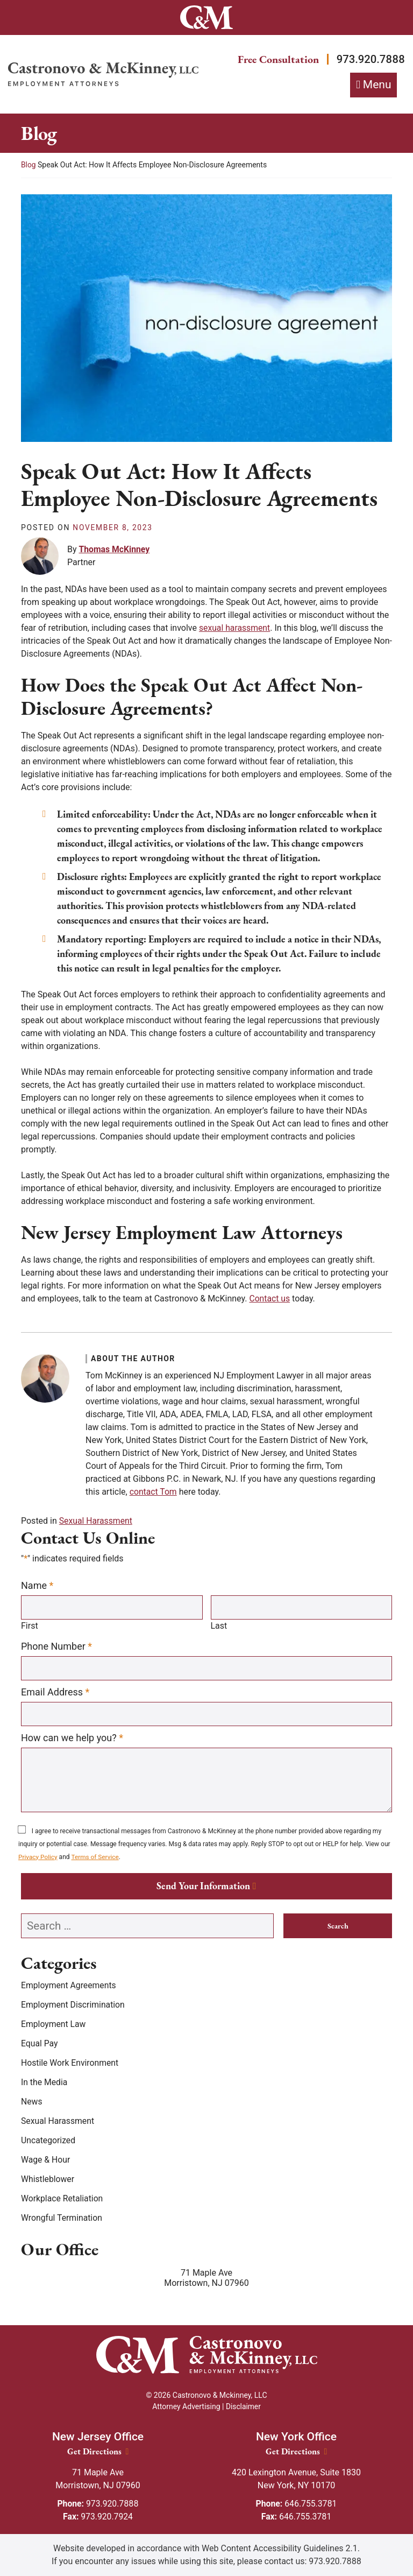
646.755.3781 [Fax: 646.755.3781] (296, 2516)
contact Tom (153, 1492)
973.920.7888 (369, 59)
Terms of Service (96, 1857)
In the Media (44, 2083)
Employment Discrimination (73, 2006)
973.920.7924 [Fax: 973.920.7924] (97, 2516)
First (29, 1626)
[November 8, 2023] (113, 528)
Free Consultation (273, 59)
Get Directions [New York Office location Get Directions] (296, 2451)
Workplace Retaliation (62, 2199)
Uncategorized (48, 2141)
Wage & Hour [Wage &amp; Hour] (46, 2161)
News (31, 2103)
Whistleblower (48, 2180)
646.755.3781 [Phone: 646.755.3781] (296, 2503)
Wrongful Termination (62, 2219)
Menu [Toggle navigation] (377, 85)
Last (219, 1626)
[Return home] (103, 74)
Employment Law (54, 2025)
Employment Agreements (69, 1986)
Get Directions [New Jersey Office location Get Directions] (98, 2451)
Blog (28, 165)
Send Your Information (203, 1887)
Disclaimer (243, 2406)
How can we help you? (72, 1738)
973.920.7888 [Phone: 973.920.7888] (97, 2503)
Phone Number (56, 1646)
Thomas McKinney (115, 549)
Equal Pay (40, 2044)
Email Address (55, 1692)
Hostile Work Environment (70, 2064)
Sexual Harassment (96, 1521)
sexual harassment (235, 628)
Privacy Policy (38, 1857)
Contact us (269, 1299)
